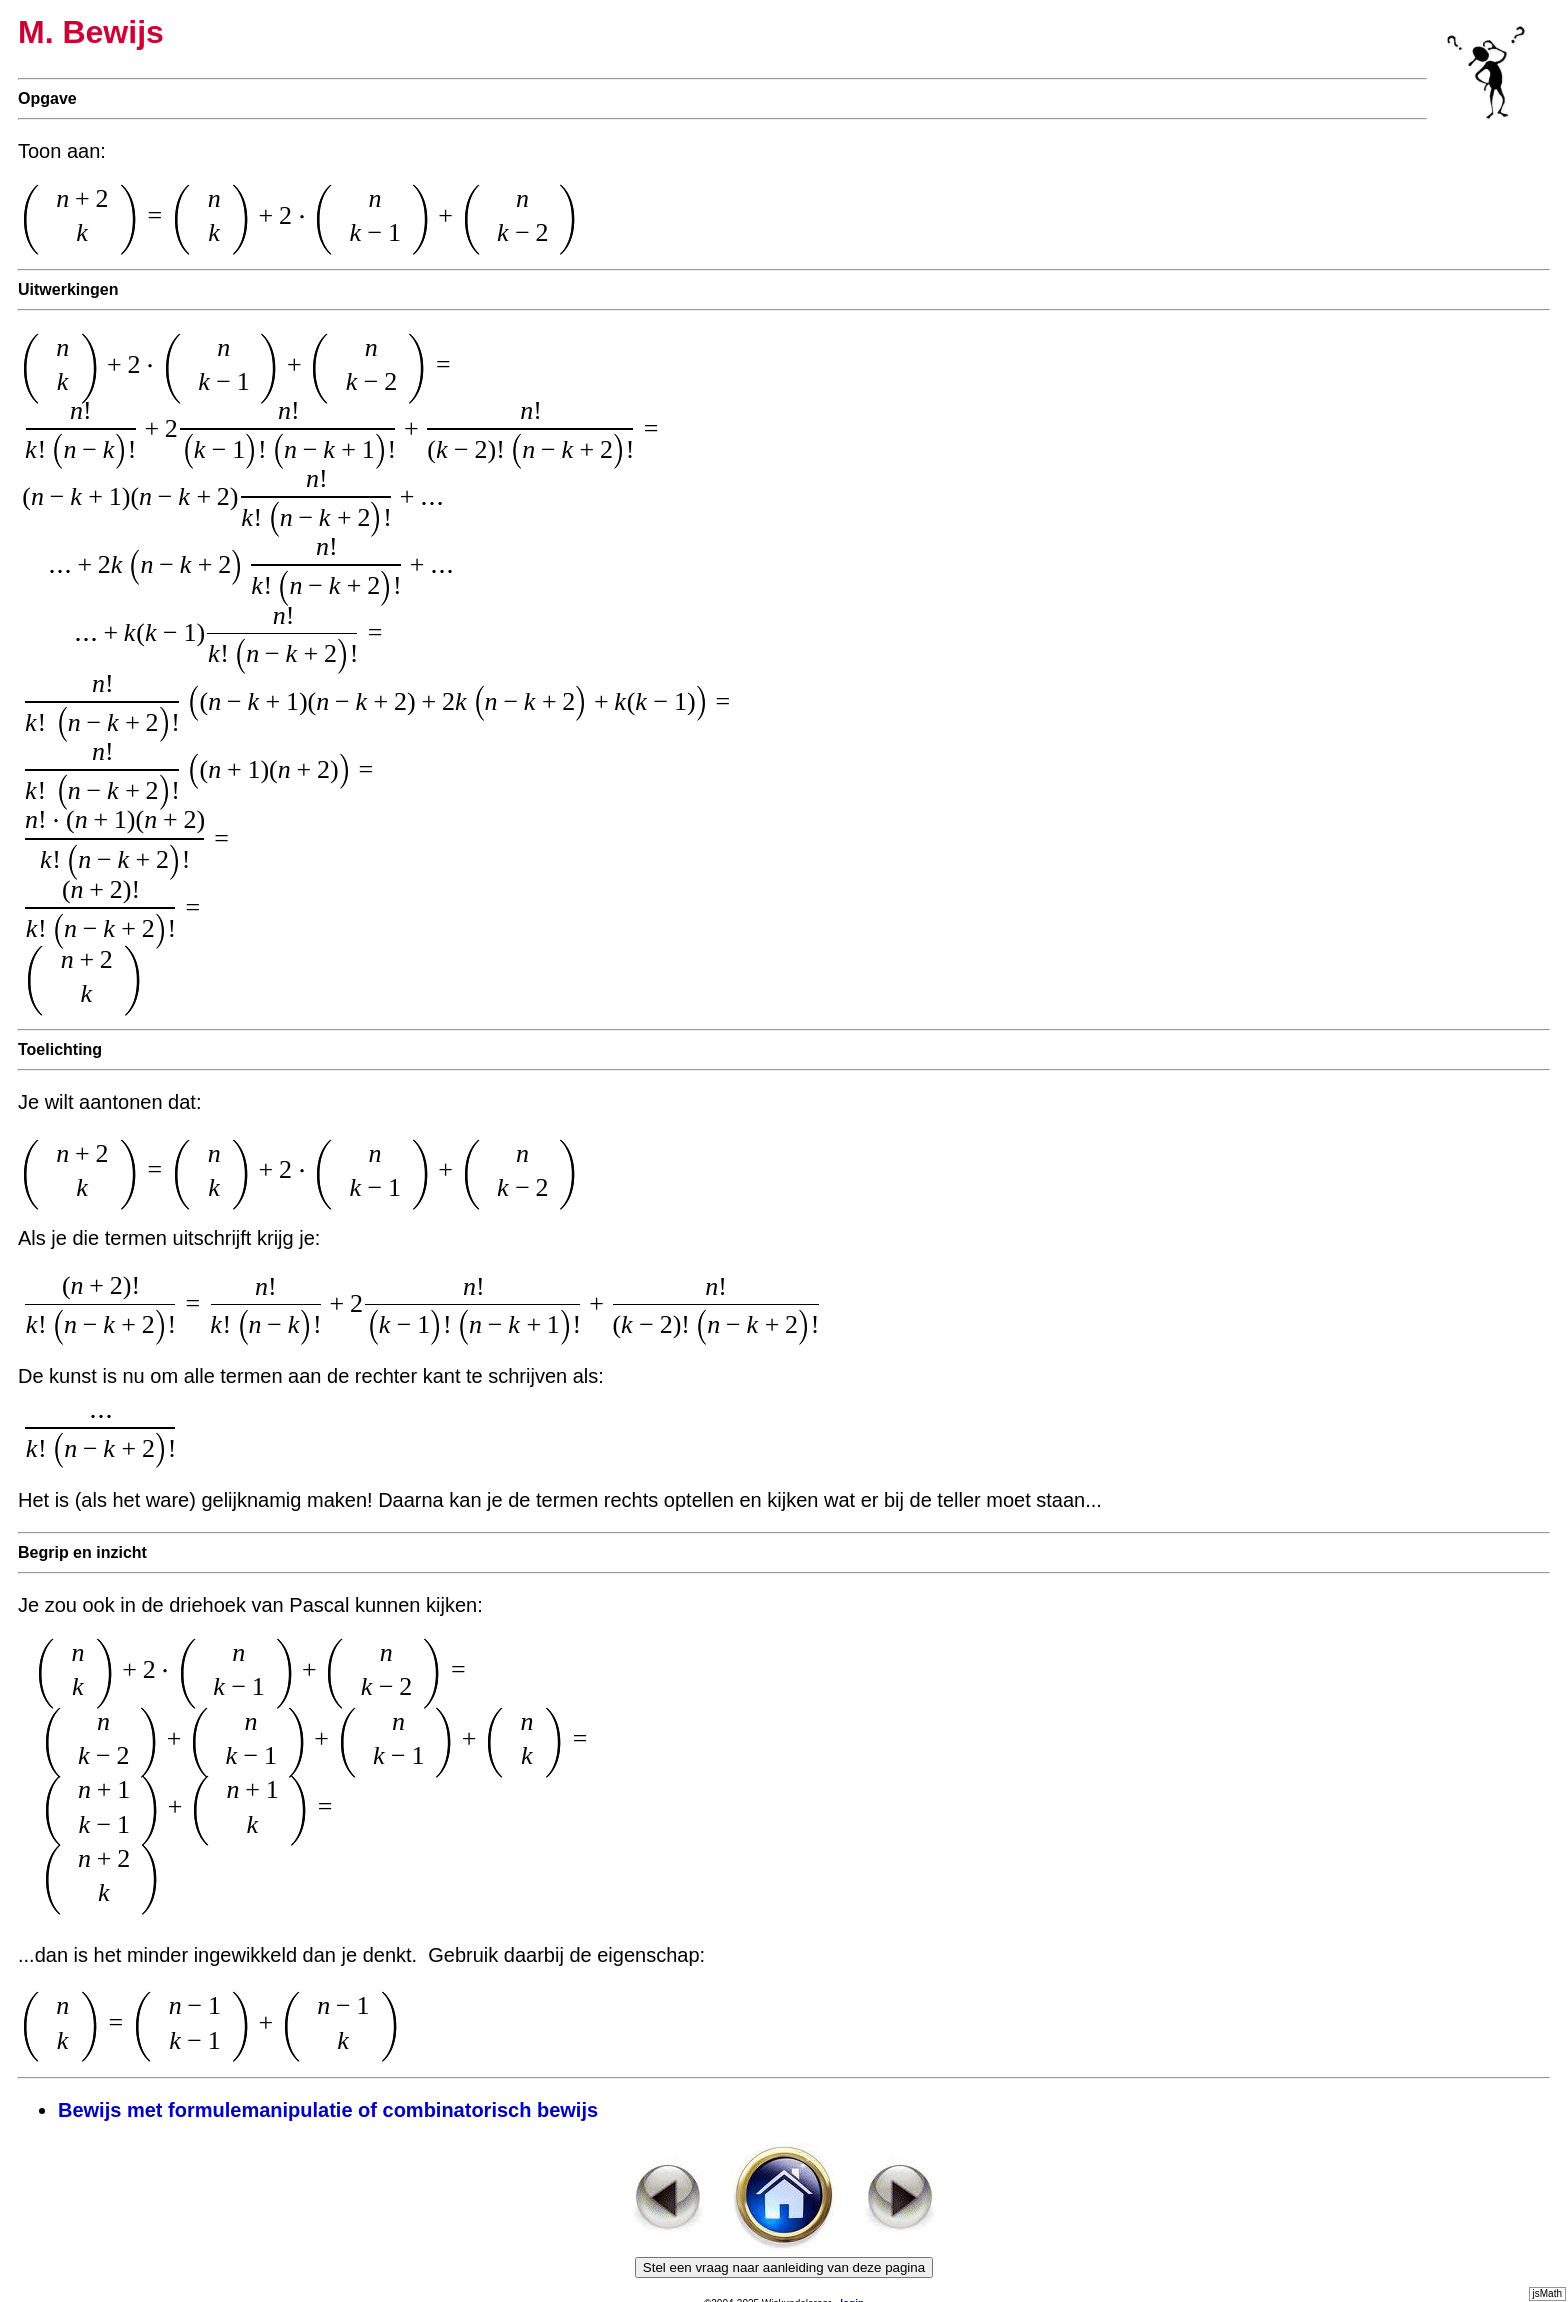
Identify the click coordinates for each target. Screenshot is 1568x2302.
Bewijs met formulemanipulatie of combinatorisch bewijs (328, 2110)
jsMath (1547, 2293)
